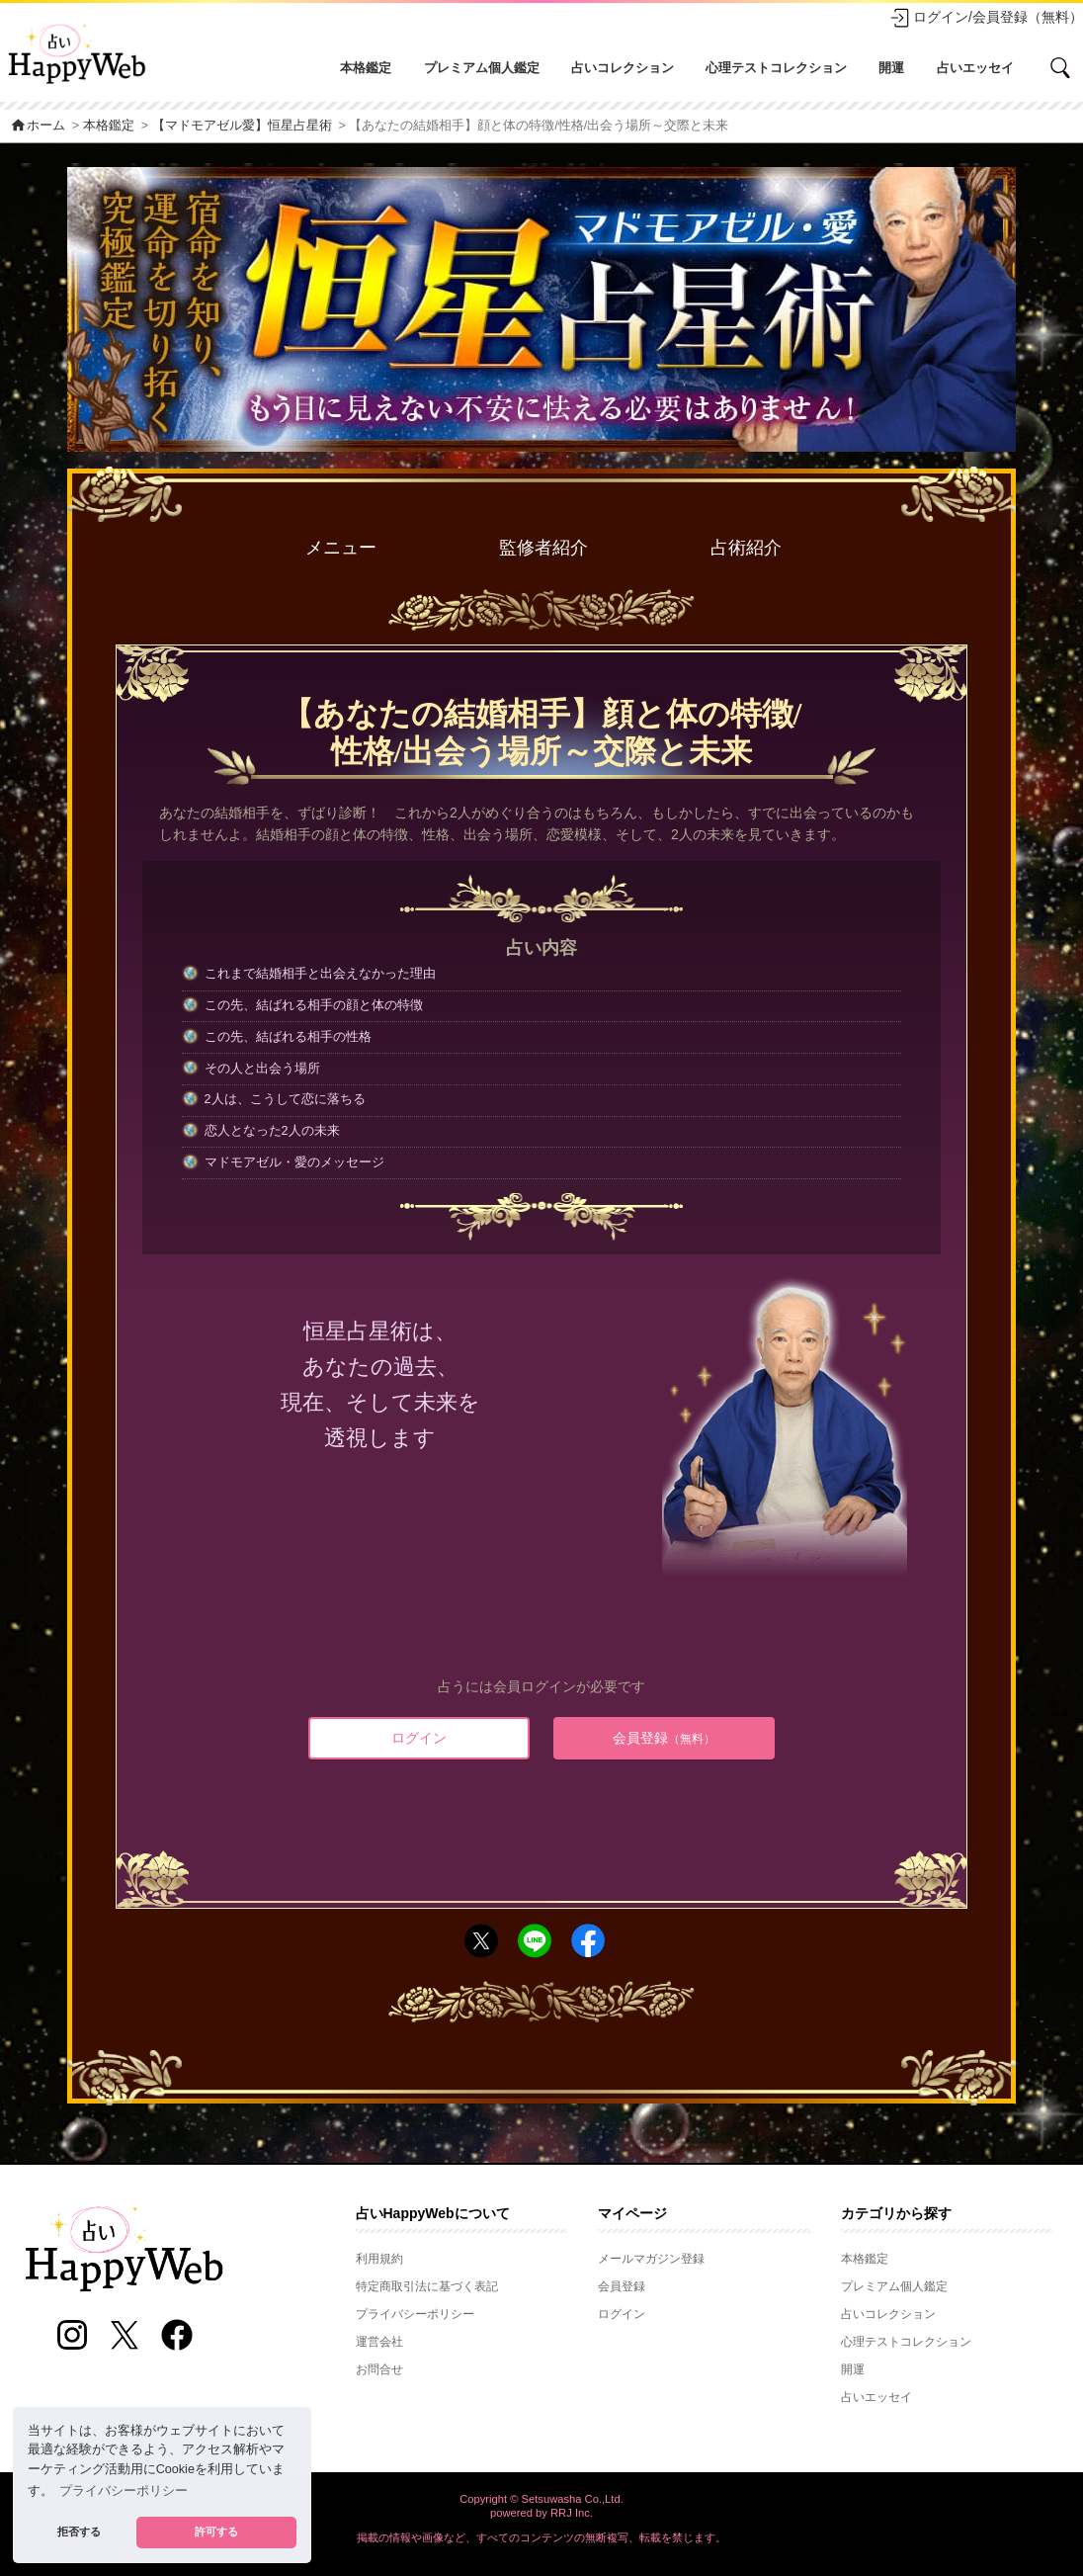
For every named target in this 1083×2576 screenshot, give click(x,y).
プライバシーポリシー (415, 2314)
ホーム (37, 125)
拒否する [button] (79, 2531)
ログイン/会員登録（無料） (986, 18)
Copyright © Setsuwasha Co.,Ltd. (541, 2499)
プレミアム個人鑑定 (482, 67)
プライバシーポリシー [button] (123, 2491)
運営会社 (379, 2342)
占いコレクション (622, 67)
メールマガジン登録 (651, 2259)
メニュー (340, 548)
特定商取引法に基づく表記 (427, 2286)
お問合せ (379, 2369)
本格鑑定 (365, 67)
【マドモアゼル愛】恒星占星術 (242, 125)
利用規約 (379, 2259)
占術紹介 (746, 548)
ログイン (419, 1738)
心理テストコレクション (776, 67)
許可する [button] (216, 2531)
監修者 (543, 548)
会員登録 (664, 1738)
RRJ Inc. (571, 2513)
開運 (891, 67)
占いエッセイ (975, 67)
